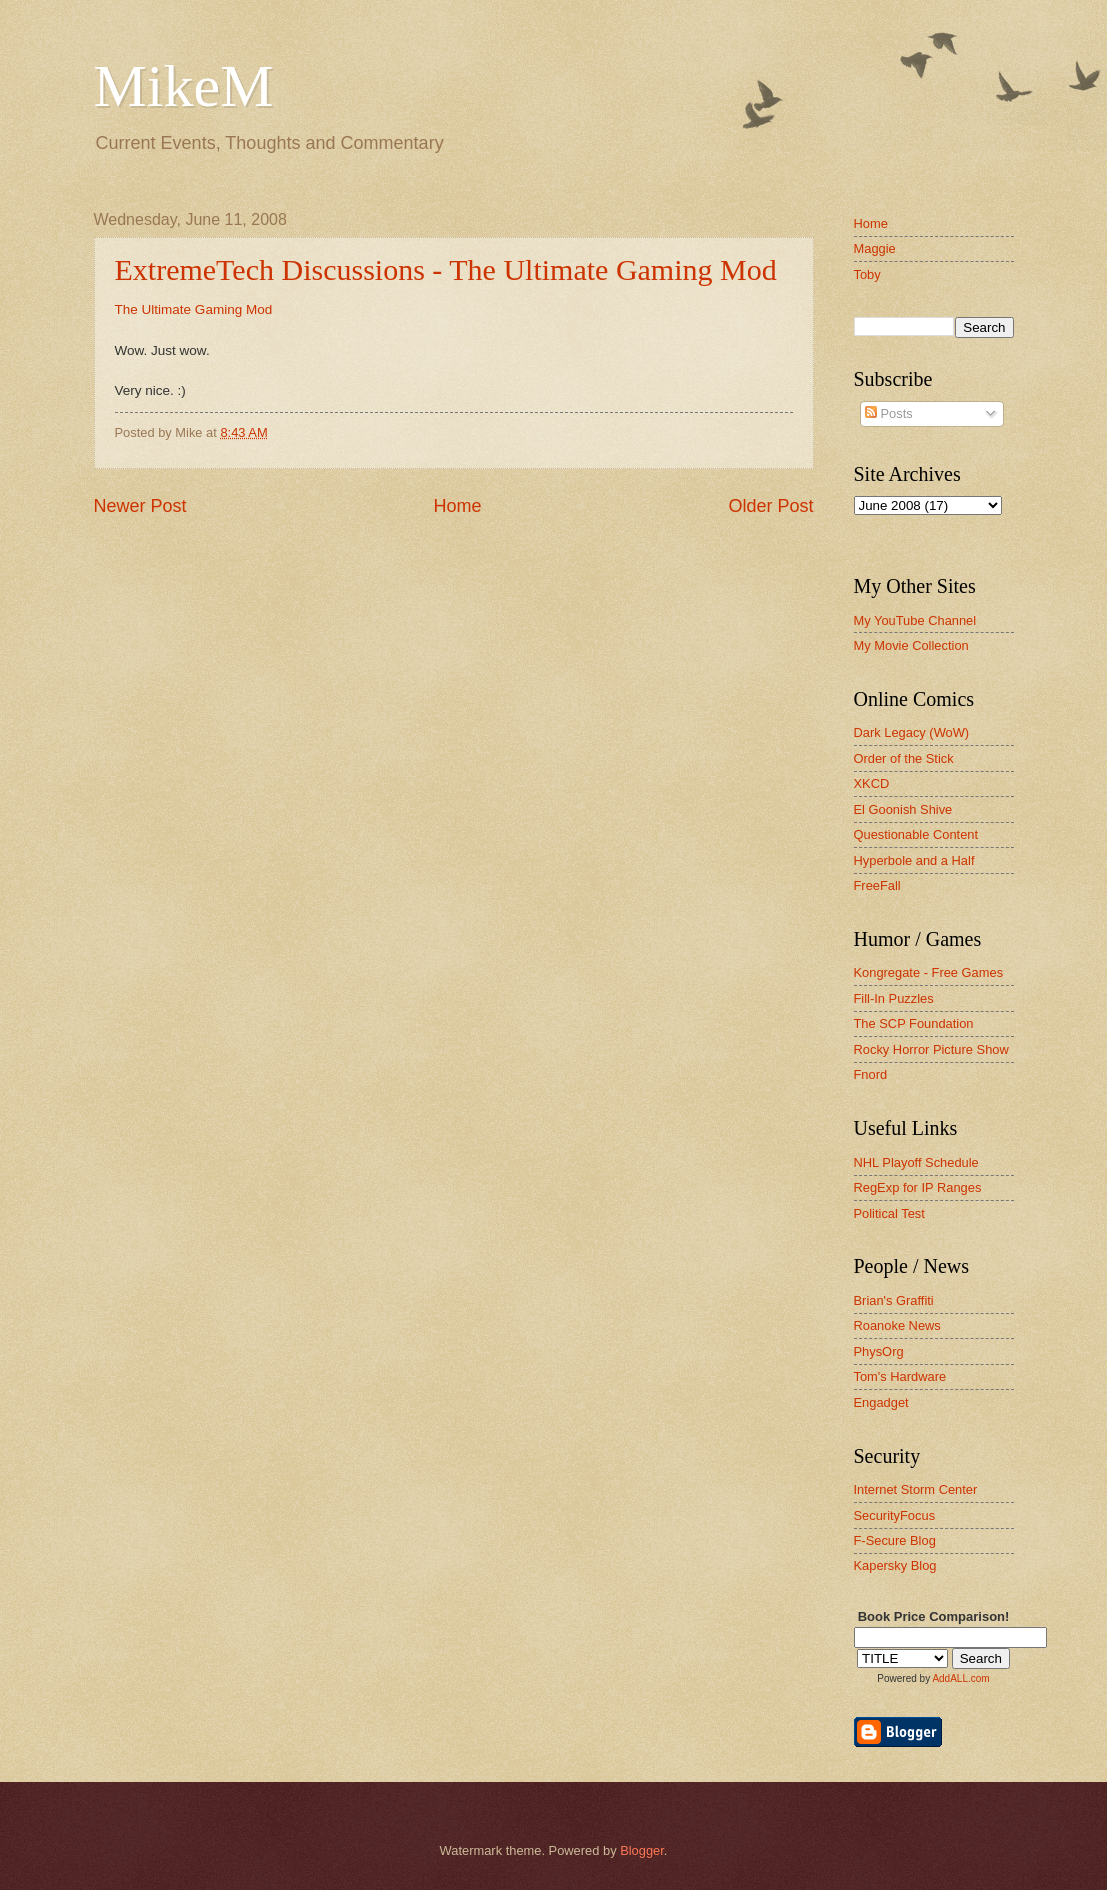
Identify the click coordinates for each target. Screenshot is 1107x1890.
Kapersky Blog (895, 1565)
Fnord (871, 1074)
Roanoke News (897, 1325)
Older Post (770, 506)
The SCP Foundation (914, 1023)
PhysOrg (879, 1351)
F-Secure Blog (895, 1540)
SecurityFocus (895, 1515)
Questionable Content (916, 834)
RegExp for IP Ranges (918, 1187)
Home (457, 506)
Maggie (875, 248)
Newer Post (140, 506)
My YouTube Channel (915, 620)
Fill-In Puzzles (894, 998)
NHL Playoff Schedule (916, 1162)
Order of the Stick (904, 758)
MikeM (184, 86)
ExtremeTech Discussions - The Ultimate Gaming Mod (446, 269)
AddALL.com (960, 1678)
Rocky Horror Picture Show (931, 1049)
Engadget (881, 1402)
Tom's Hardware (900, 1376)
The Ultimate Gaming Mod (194, 309)
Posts (889, 413)
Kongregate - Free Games (929, 972)
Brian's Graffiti (894, 1300)
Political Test (889, 1213)
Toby (867, 274)
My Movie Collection (911, 645)
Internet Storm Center (916, 1489)
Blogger (642, 1850)
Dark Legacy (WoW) (912, 732)
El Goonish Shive (903, 809)
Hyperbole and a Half (914, 860)
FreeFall (877, 885)
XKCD (872, 783)
